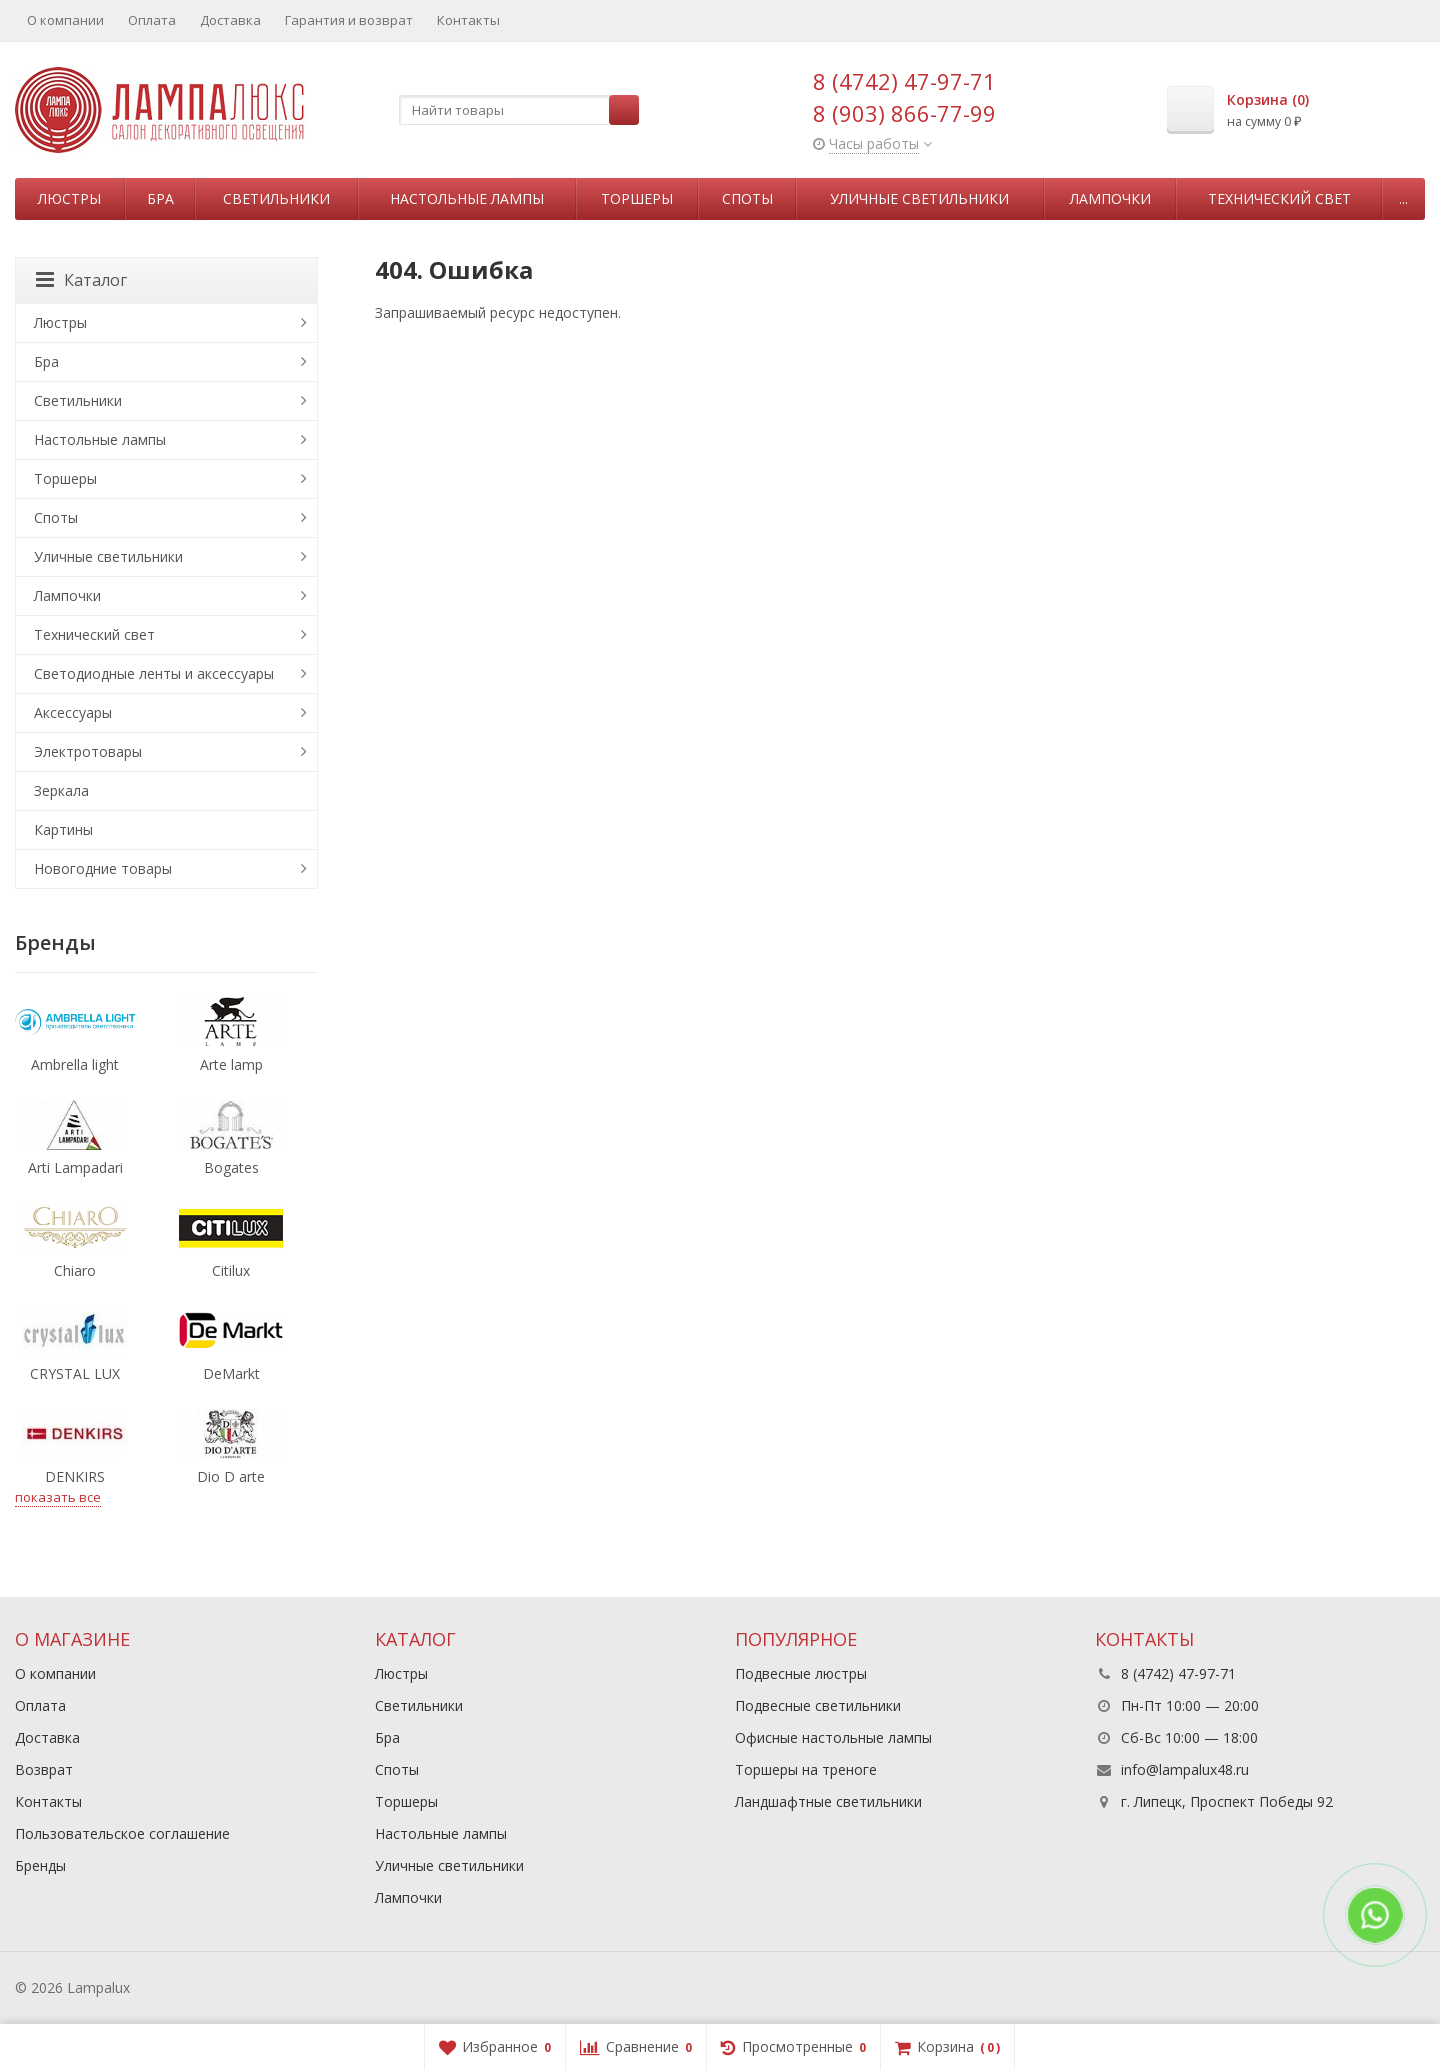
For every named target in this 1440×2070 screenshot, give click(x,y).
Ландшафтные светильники (828, 1801)
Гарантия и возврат (349, 20)
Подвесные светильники (818, 1705)
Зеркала (61, 790)
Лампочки (1110, 198)
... (1403, 198)
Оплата (152, 20)
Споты (747, 198)
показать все (58, 1497)
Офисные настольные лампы (833, 1737)
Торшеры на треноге (806, 1769)
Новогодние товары (103, 868)
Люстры (69, 198)
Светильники (276, 198)
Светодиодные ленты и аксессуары (154, 673)
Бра (160, 198)
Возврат (44, 1769)
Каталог (81, 280)
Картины (63, 829)
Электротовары (88, 751)
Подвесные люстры (801, 1673)
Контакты (468, 20)
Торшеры (637, 198)
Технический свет (1279, 198)
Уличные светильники (919, 198)
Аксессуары (73, 712)
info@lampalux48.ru (1185, 1769)
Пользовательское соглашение (122, 1833)
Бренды (40, 1865)
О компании (65, 20)
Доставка (230, 20)
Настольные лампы (467, 198)
